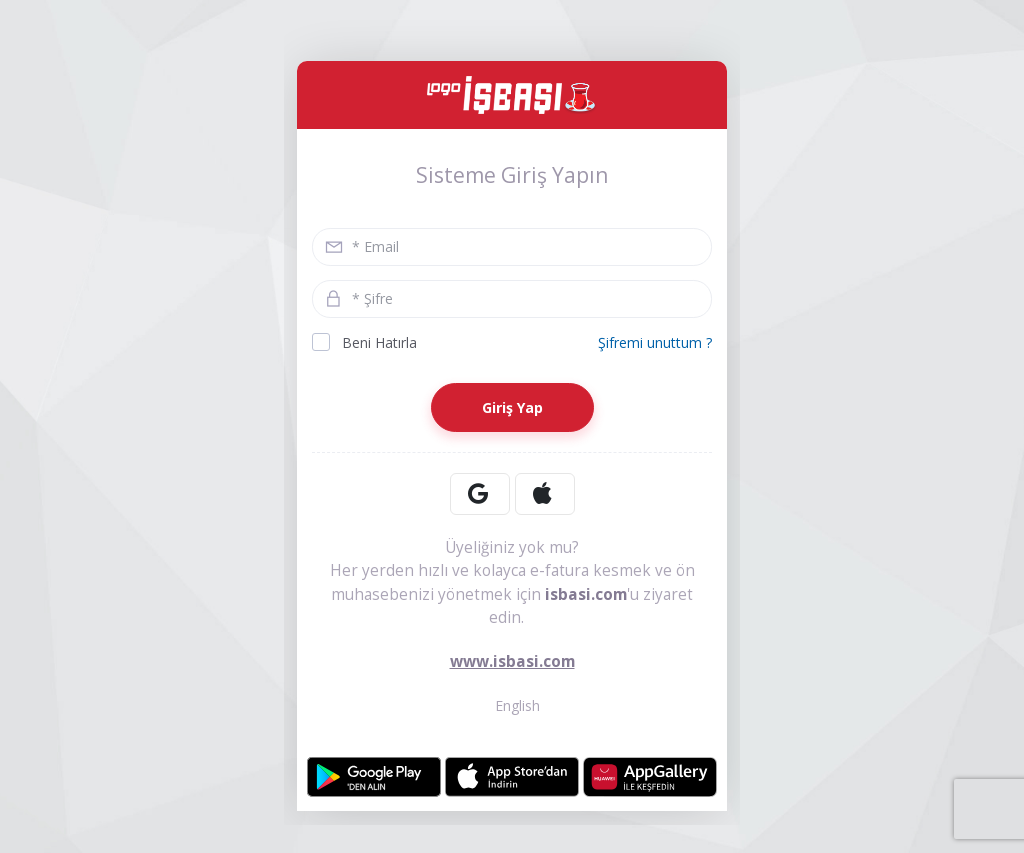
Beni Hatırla (364, 342)
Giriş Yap (512, 407)
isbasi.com (586, 594)
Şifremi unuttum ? (655, 342)
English (512, 705)
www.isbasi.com (512, 661)
